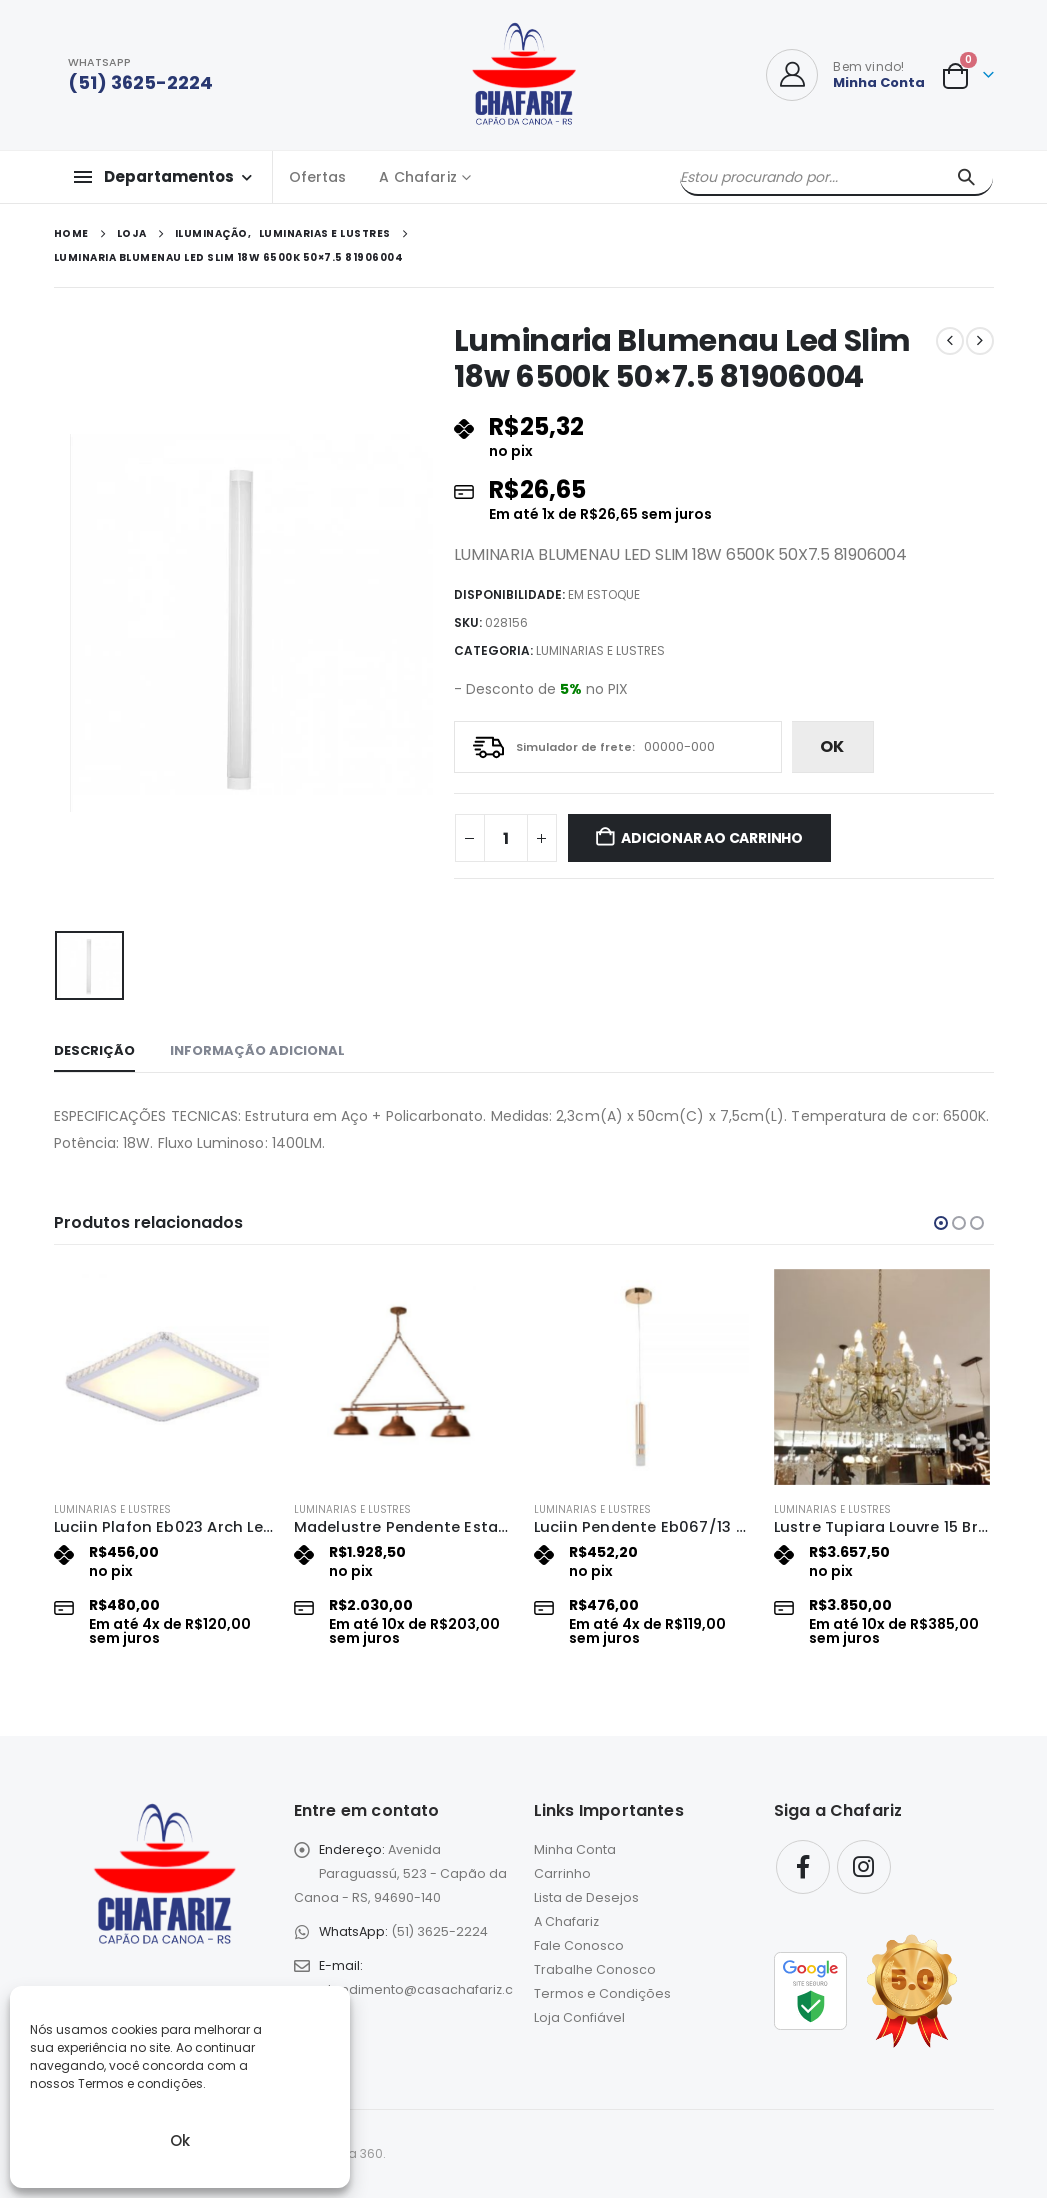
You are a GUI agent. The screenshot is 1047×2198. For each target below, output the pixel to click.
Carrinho (562, 1873)
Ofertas (318, 177)
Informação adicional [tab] (257, 1050)
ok (832, 746)
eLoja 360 (354, 2153)
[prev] (950, 341)
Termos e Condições (602, 1993)
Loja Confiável (579, 2017)
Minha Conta (575, 1849)
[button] (941, 1223)
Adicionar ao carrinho (712, 838)
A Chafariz (417, 177)
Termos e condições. (142, 2083)
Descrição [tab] (94, 1050)
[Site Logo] (523, 75)
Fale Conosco (579, 1945)
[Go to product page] (164, 1377)
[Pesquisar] (966, 177)
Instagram (864, 1867)
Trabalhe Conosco (595, 1969)
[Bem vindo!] (845, 75)
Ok (180, 2140)
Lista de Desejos (586, 1897)
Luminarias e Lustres (600, 650)
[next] (980, 341)
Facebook (803, 1867)
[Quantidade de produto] (506, 838)
